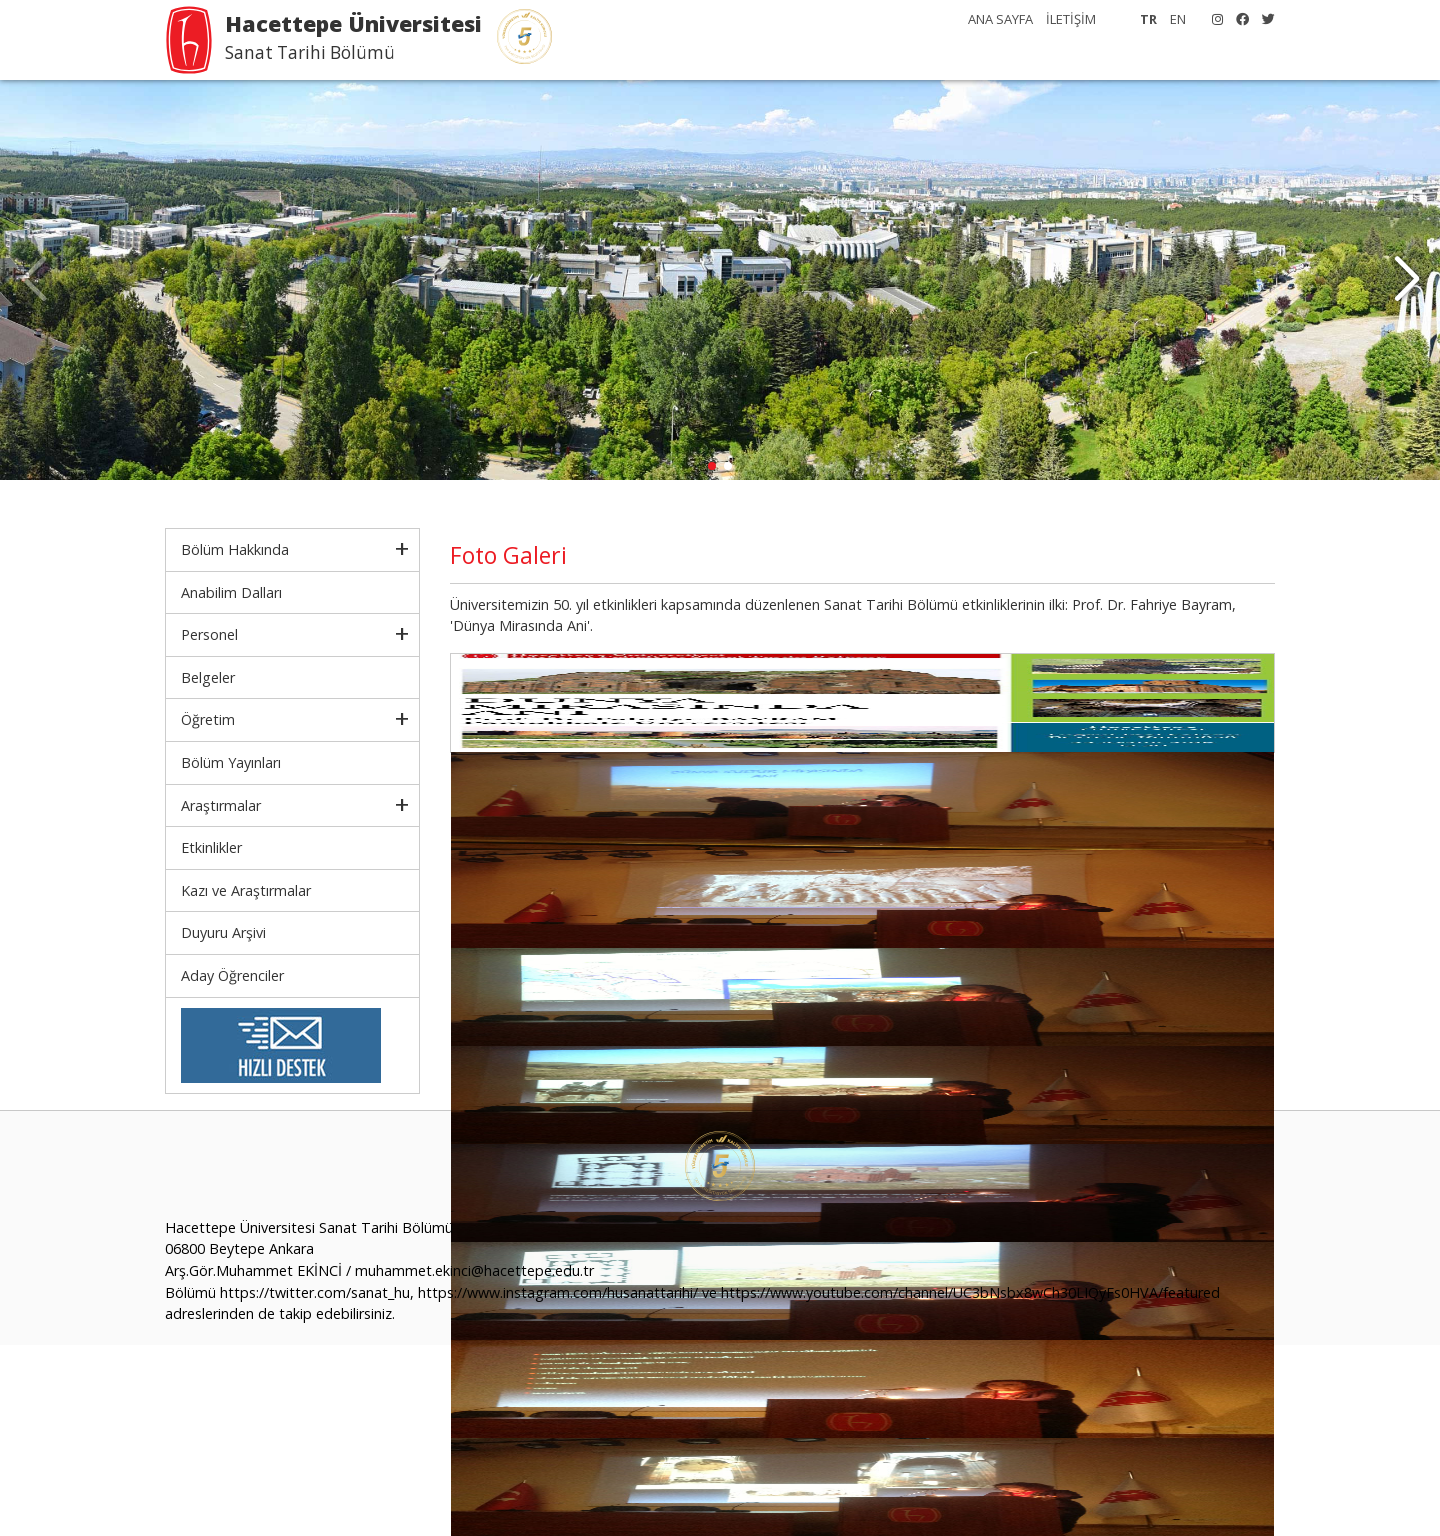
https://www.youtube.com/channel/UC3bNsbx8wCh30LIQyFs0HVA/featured (970, 1292)
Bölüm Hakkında (235, 549)
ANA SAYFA (1000, 19)
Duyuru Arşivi (223, 932)
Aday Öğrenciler (232, 975)
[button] (1406, 280)
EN (1178, 19)
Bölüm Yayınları (231, 762)
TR (1148, 19)
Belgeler (208, 677)
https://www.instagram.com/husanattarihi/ (558, 1292)
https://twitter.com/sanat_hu (315, 1292)
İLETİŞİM (1071, 19)
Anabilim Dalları (231, 592)
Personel (209, 634)
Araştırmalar (221, 805)
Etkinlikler (211, 847)
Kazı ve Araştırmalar (246, 890)
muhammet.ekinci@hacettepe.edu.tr (474, 1270)
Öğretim (208, 719)
